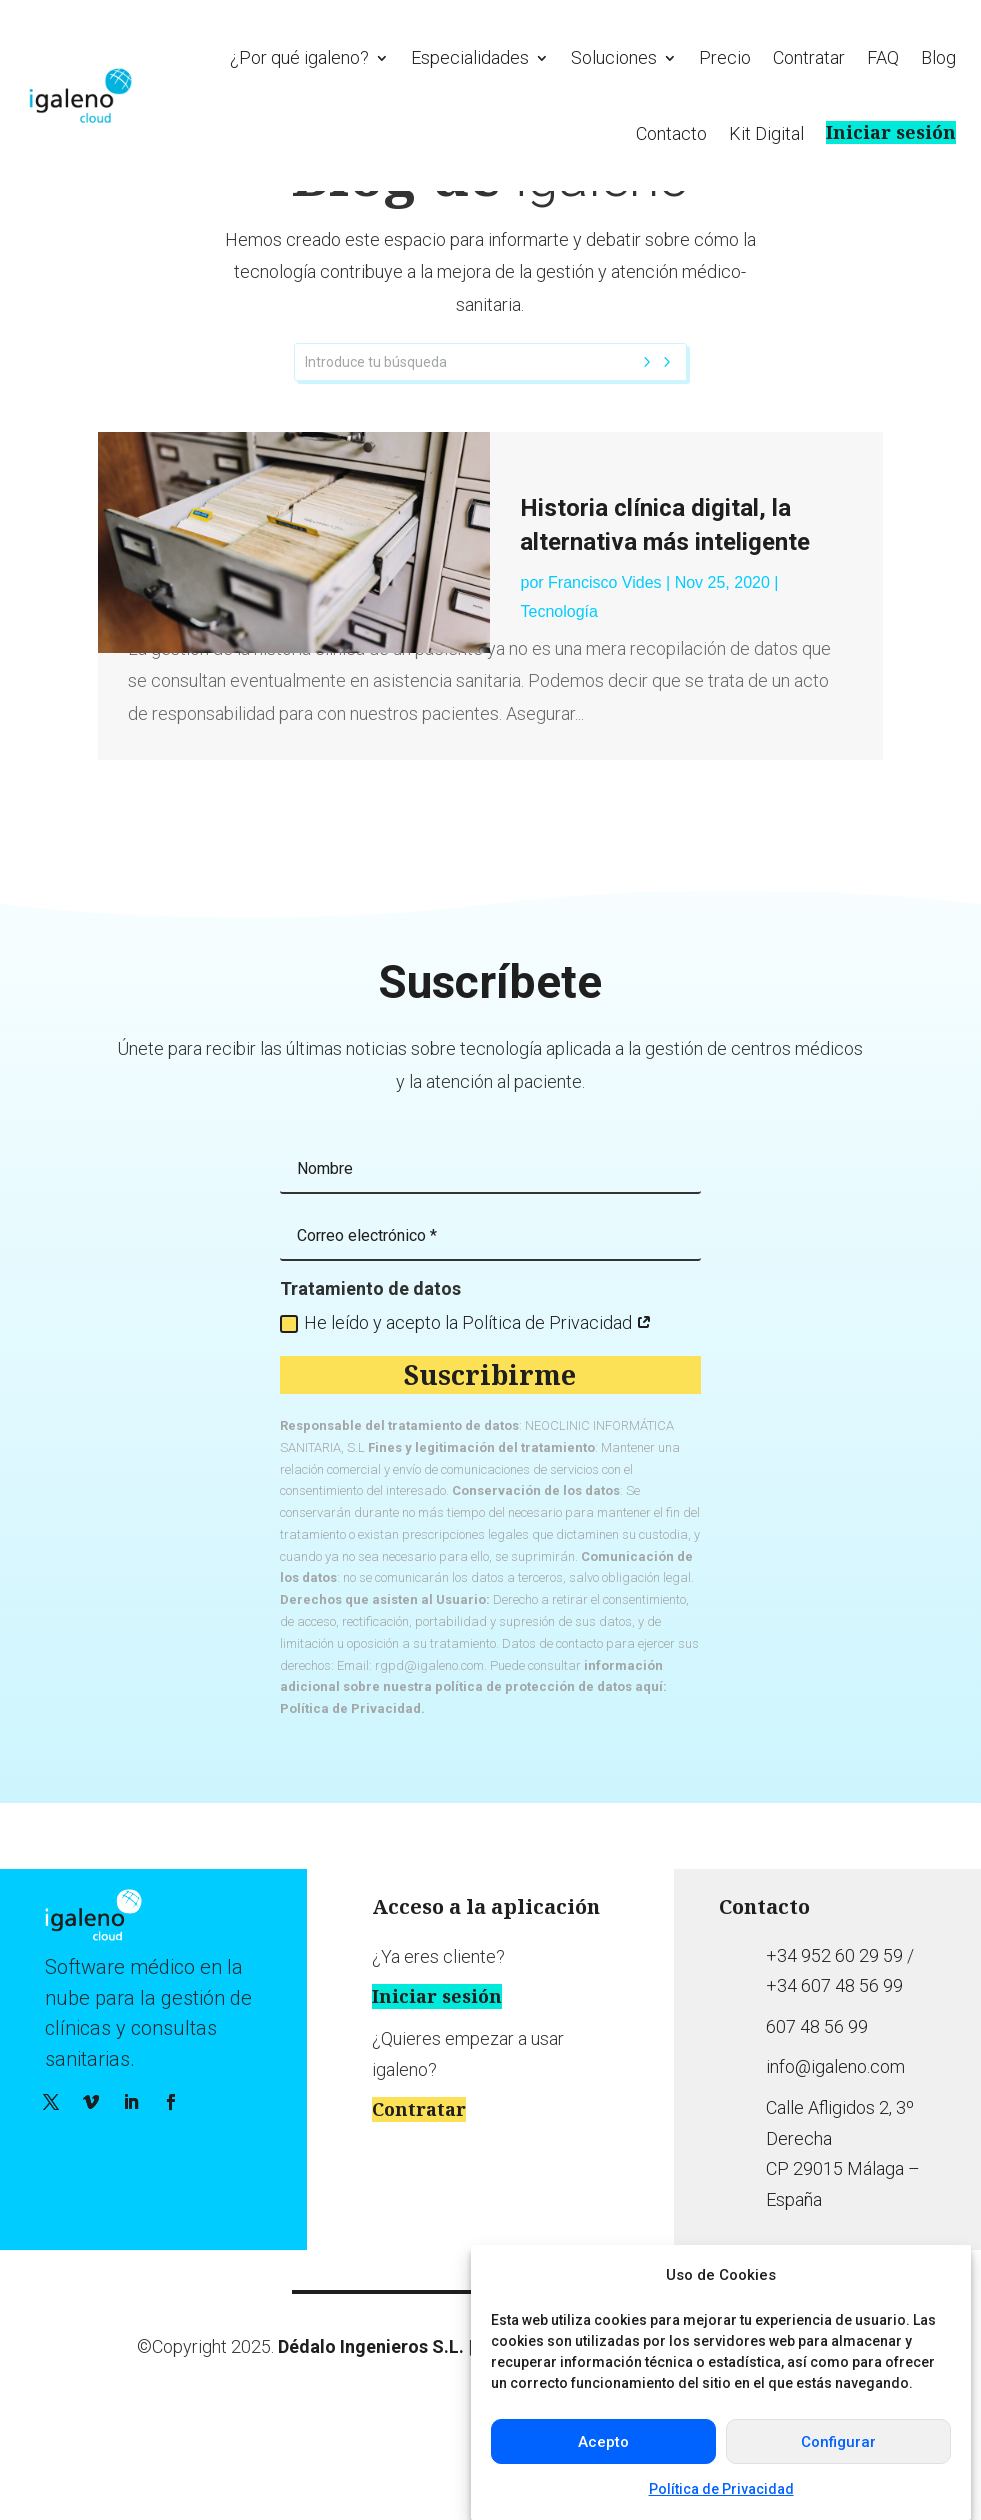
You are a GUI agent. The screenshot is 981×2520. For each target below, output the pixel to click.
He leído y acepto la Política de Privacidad (466, 1421)
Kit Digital (766, 133)
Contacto (671, 133)
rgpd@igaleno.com (429, 1764)
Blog (938, 57)
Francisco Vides (605, 682)
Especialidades (470, 57)
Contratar (809, 57)
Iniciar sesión (891, 132)
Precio (725, 57)
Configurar (838, 2442)
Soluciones (614, 57)
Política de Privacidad (721, 2489)
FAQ (883, 57)
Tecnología (558, 710)
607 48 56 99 (817, 2125)
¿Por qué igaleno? (299, 57)
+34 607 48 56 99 (834, 2084)
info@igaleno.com (835, 2166)
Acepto (603, 2442)
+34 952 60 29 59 (834, 2054)
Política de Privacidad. (352, 1807)
